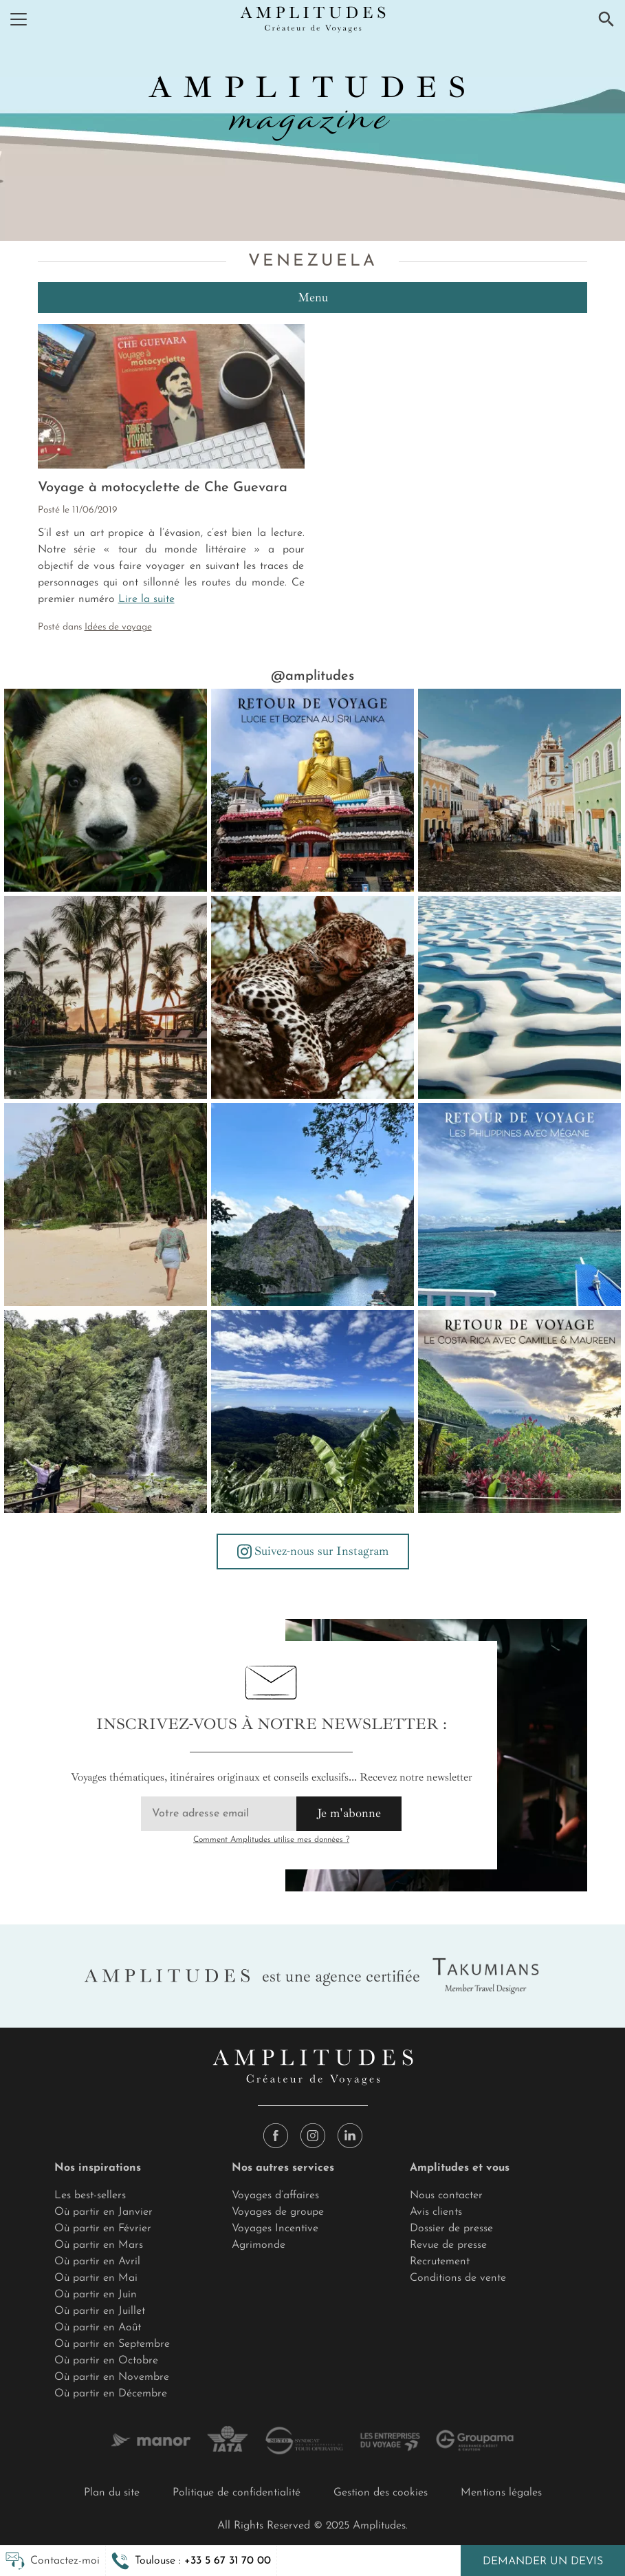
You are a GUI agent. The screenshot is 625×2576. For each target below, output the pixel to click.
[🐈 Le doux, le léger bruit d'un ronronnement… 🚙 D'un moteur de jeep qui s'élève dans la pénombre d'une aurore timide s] (312, 997)
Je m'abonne (349, 1813)
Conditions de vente (458, 2278)
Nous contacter (446, 2195)
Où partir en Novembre (111, 2377)
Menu (313, 297)
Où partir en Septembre (112, 2344)
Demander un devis (543, 2561)
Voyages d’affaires (275, 2195)
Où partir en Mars (98, 2245)
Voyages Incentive (275, 2228)
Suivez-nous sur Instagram (312, 1551)
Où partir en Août (97, 2327)
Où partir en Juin (95, 2294)
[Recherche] (606, 19)
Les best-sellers (90, 2195)
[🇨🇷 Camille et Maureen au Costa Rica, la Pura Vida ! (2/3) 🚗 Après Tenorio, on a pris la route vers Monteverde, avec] (312, 1411)
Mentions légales (501, 2492)
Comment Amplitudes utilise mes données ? (271, 1840)
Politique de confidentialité (236, 2492)
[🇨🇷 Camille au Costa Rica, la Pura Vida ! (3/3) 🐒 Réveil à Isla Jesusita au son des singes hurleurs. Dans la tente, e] (105, 1411)
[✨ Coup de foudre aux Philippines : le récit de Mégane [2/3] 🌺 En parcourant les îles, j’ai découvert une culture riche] (312, 1204)
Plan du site (112, 2492)
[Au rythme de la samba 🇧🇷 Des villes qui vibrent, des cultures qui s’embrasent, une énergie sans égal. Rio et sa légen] (519, 790)
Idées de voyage (118, 627)
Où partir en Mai (96, 2278)
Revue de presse (448, 2245)
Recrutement (440, 2261)
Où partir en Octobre (106, 2360)
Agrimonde (258, 2245)
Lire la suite (146, 599)
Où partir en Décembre (110, 2393)
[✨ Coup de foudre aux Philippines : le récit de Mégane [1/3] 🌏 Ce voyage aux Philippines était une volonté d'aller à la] (519, 1204)
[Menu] (18, 19)
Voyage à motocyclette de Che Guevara (162, 488)
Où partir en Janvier (103, 2212)
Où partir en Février (102, 2228)
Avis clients (436, 2212)
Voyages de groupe (278, 2212)
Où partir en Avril (97, 2261)
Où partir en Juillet (99, 2311)
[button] (191, 2561)
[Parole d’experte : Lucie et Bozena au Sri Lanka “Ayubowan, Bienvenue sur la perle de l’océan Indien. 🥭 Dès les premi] (312, 790)
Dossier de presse (451, 2228)
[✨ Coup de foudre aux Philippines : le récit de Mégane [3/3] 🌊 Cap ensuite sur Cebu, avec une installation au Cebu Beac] (105, 1204)
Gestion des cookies (380, 2492)
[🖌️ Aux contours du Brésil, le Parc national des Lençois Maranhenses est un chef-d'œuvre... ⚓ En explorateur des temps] (519, 997)
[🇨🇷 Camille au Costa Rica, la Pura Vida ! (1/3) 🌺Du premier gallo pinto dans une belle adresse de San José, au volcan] (519, 1411)
